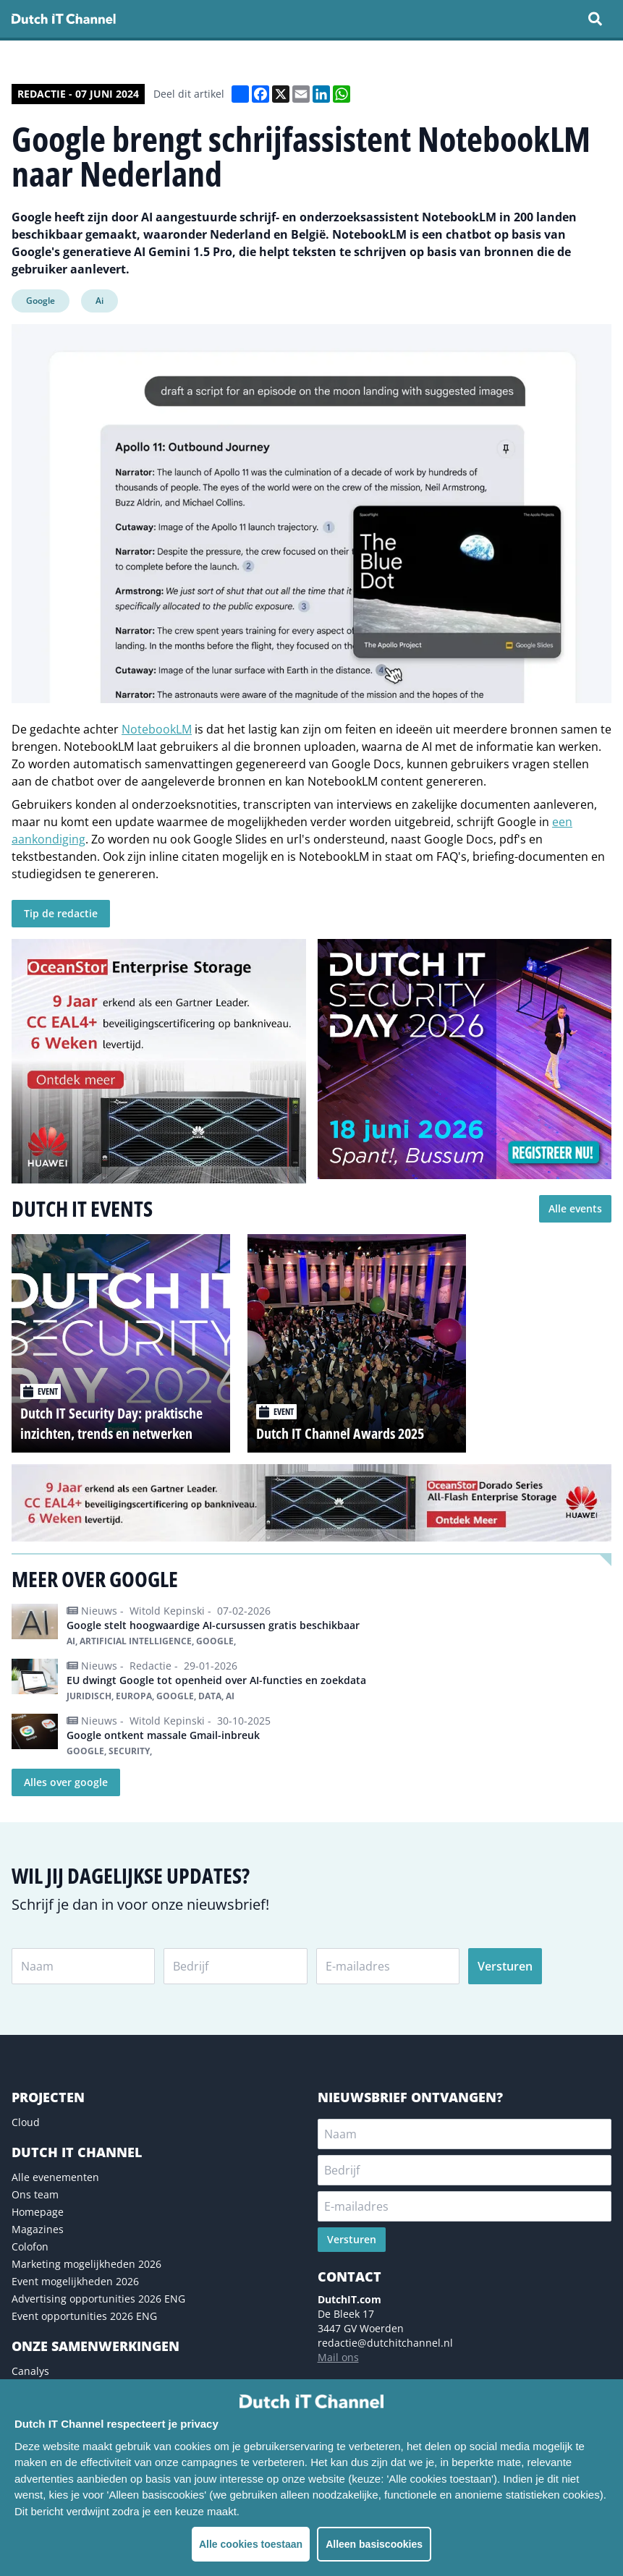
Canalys (30, 2371)
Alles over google (66, 1782)
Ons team (35, 2194)
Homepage (38, 2212)
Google (40, 300)
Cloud (26, 2122)
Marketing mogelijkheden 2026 (86, 2264)
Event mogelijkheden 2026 (75, 2281)
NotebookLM (157, 729)
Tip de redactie (61, 913)
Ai (99, 300)
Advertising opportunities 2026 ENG (98, 2298)
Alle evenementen (55, 2177)
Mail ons (338, 2357)
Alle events (575, 1208)
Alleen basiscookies (374, 2544)
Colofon (30, 2246)
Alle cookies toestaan (250, 2544)
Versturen (505, 1966)
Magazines (38, 2229)
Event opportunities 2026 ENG (84, 2316)
